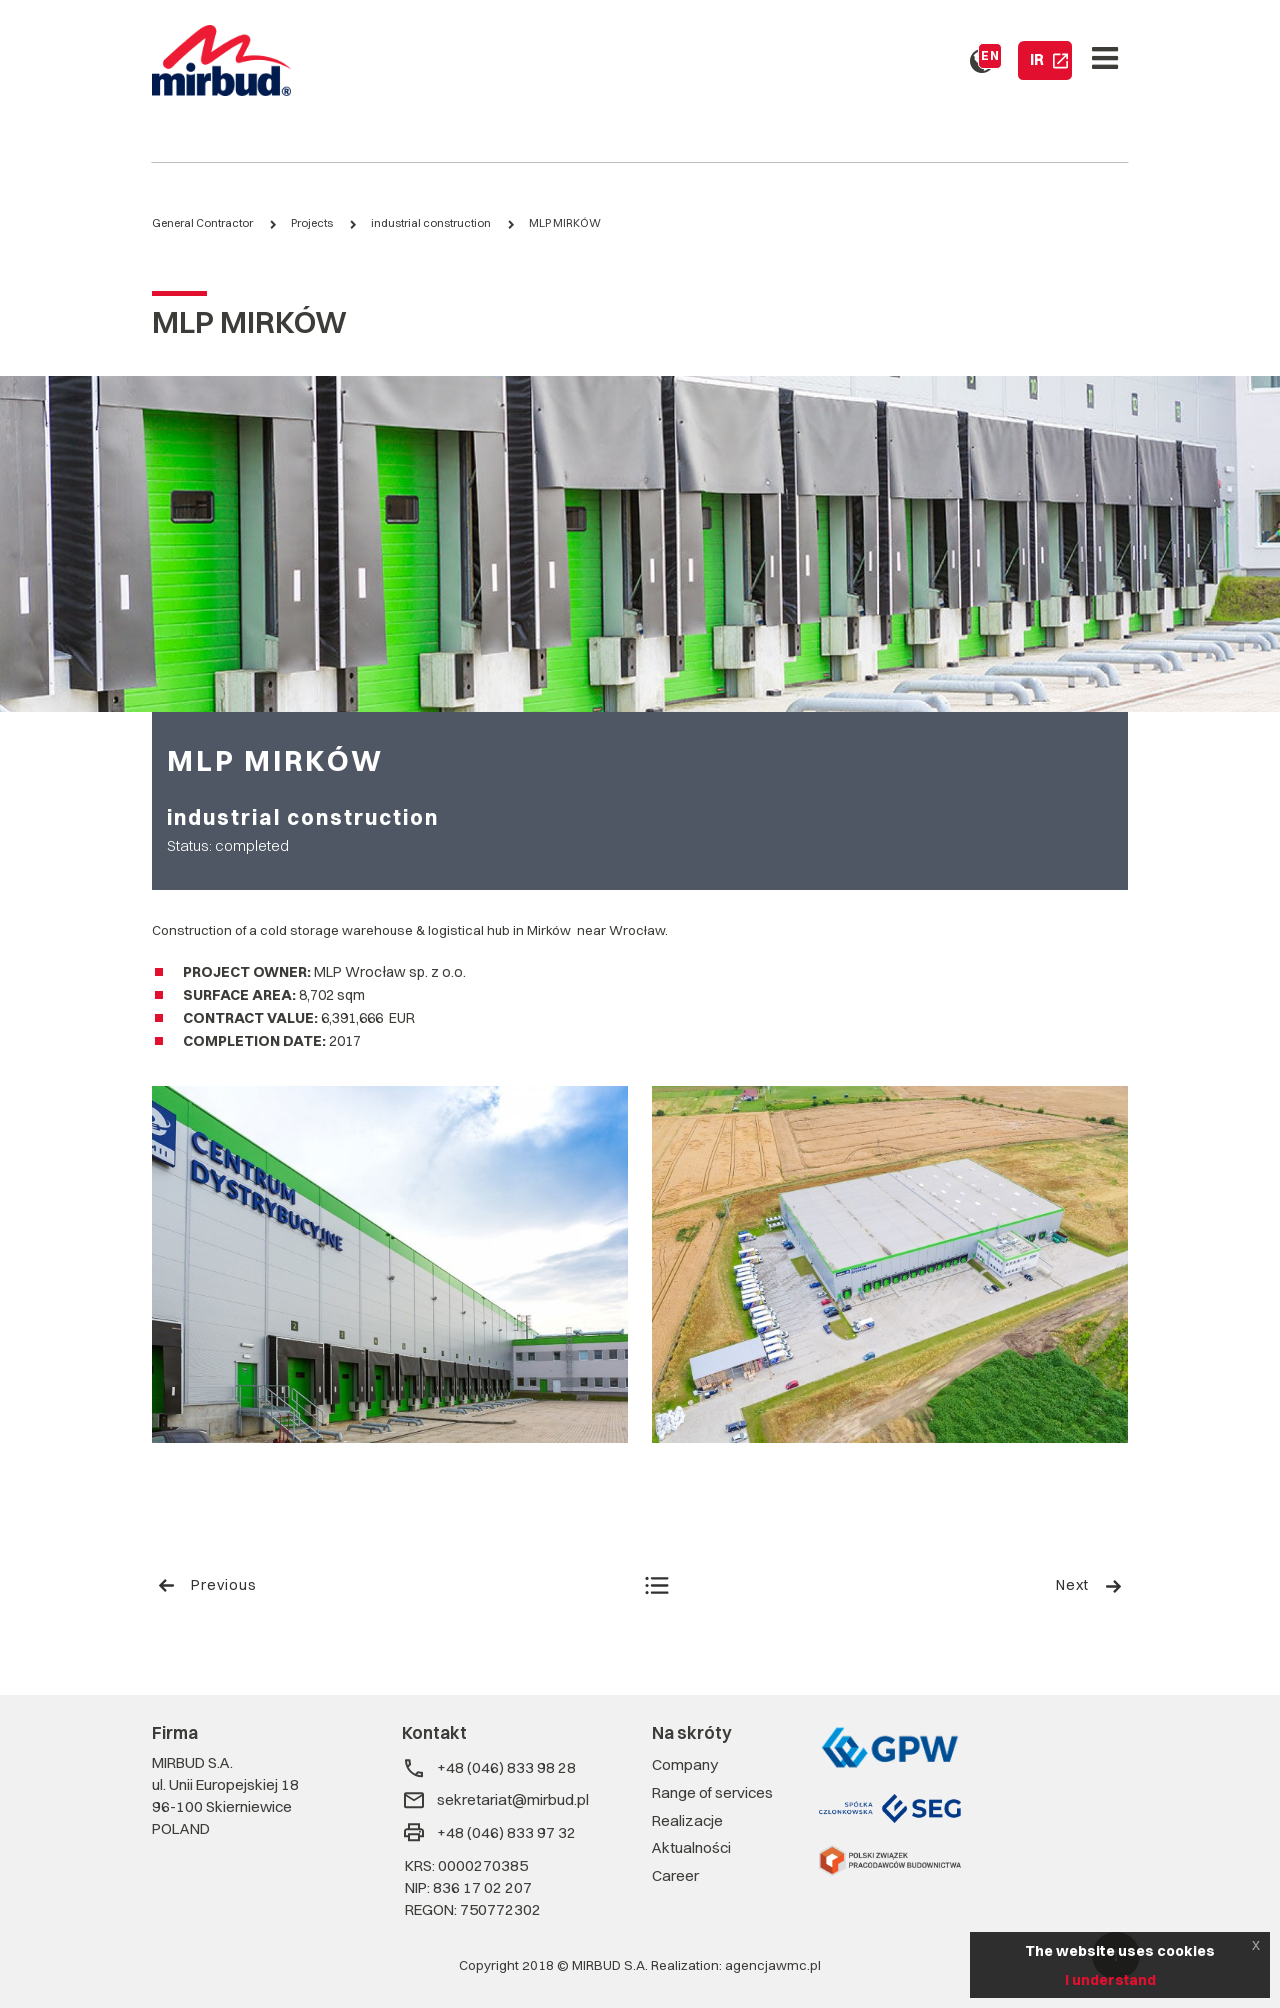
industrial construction (431, 223)
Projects (312, 223)
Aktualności (691, 1847)
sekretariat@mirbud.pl (495, 1800)
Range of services (712, 1792)
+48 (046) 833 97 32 (489, 1832)
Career (675, 1875)
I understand (1110, 1980)
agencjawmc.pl (773, 1965)
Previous (207, 1585)
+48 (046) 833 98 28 (489, 1768)
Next (1089, 1585)
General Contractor (202, 223)
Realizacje (687, 1820)
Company (685, 1764)
